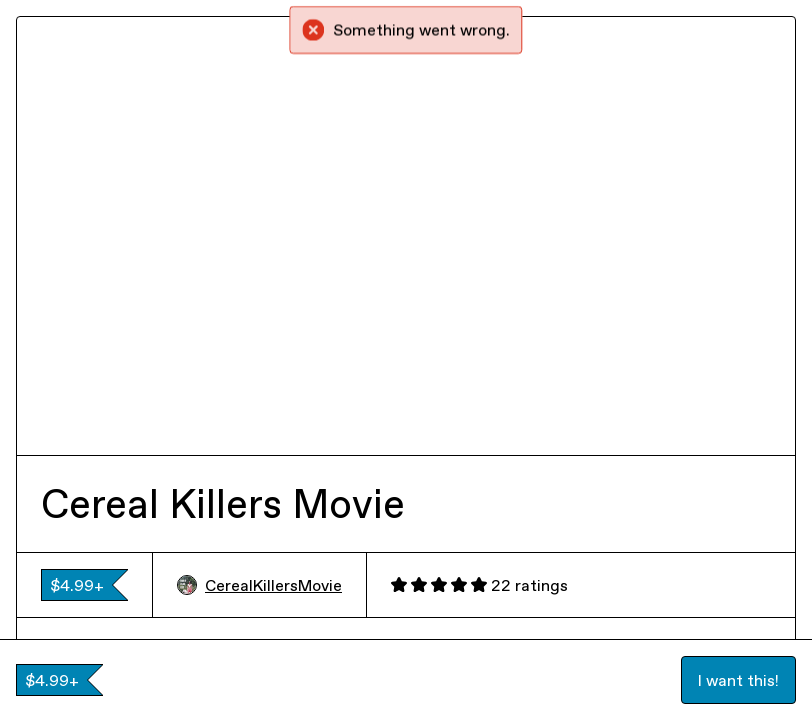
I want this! (738, 680)
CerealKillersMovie (259, 585)
